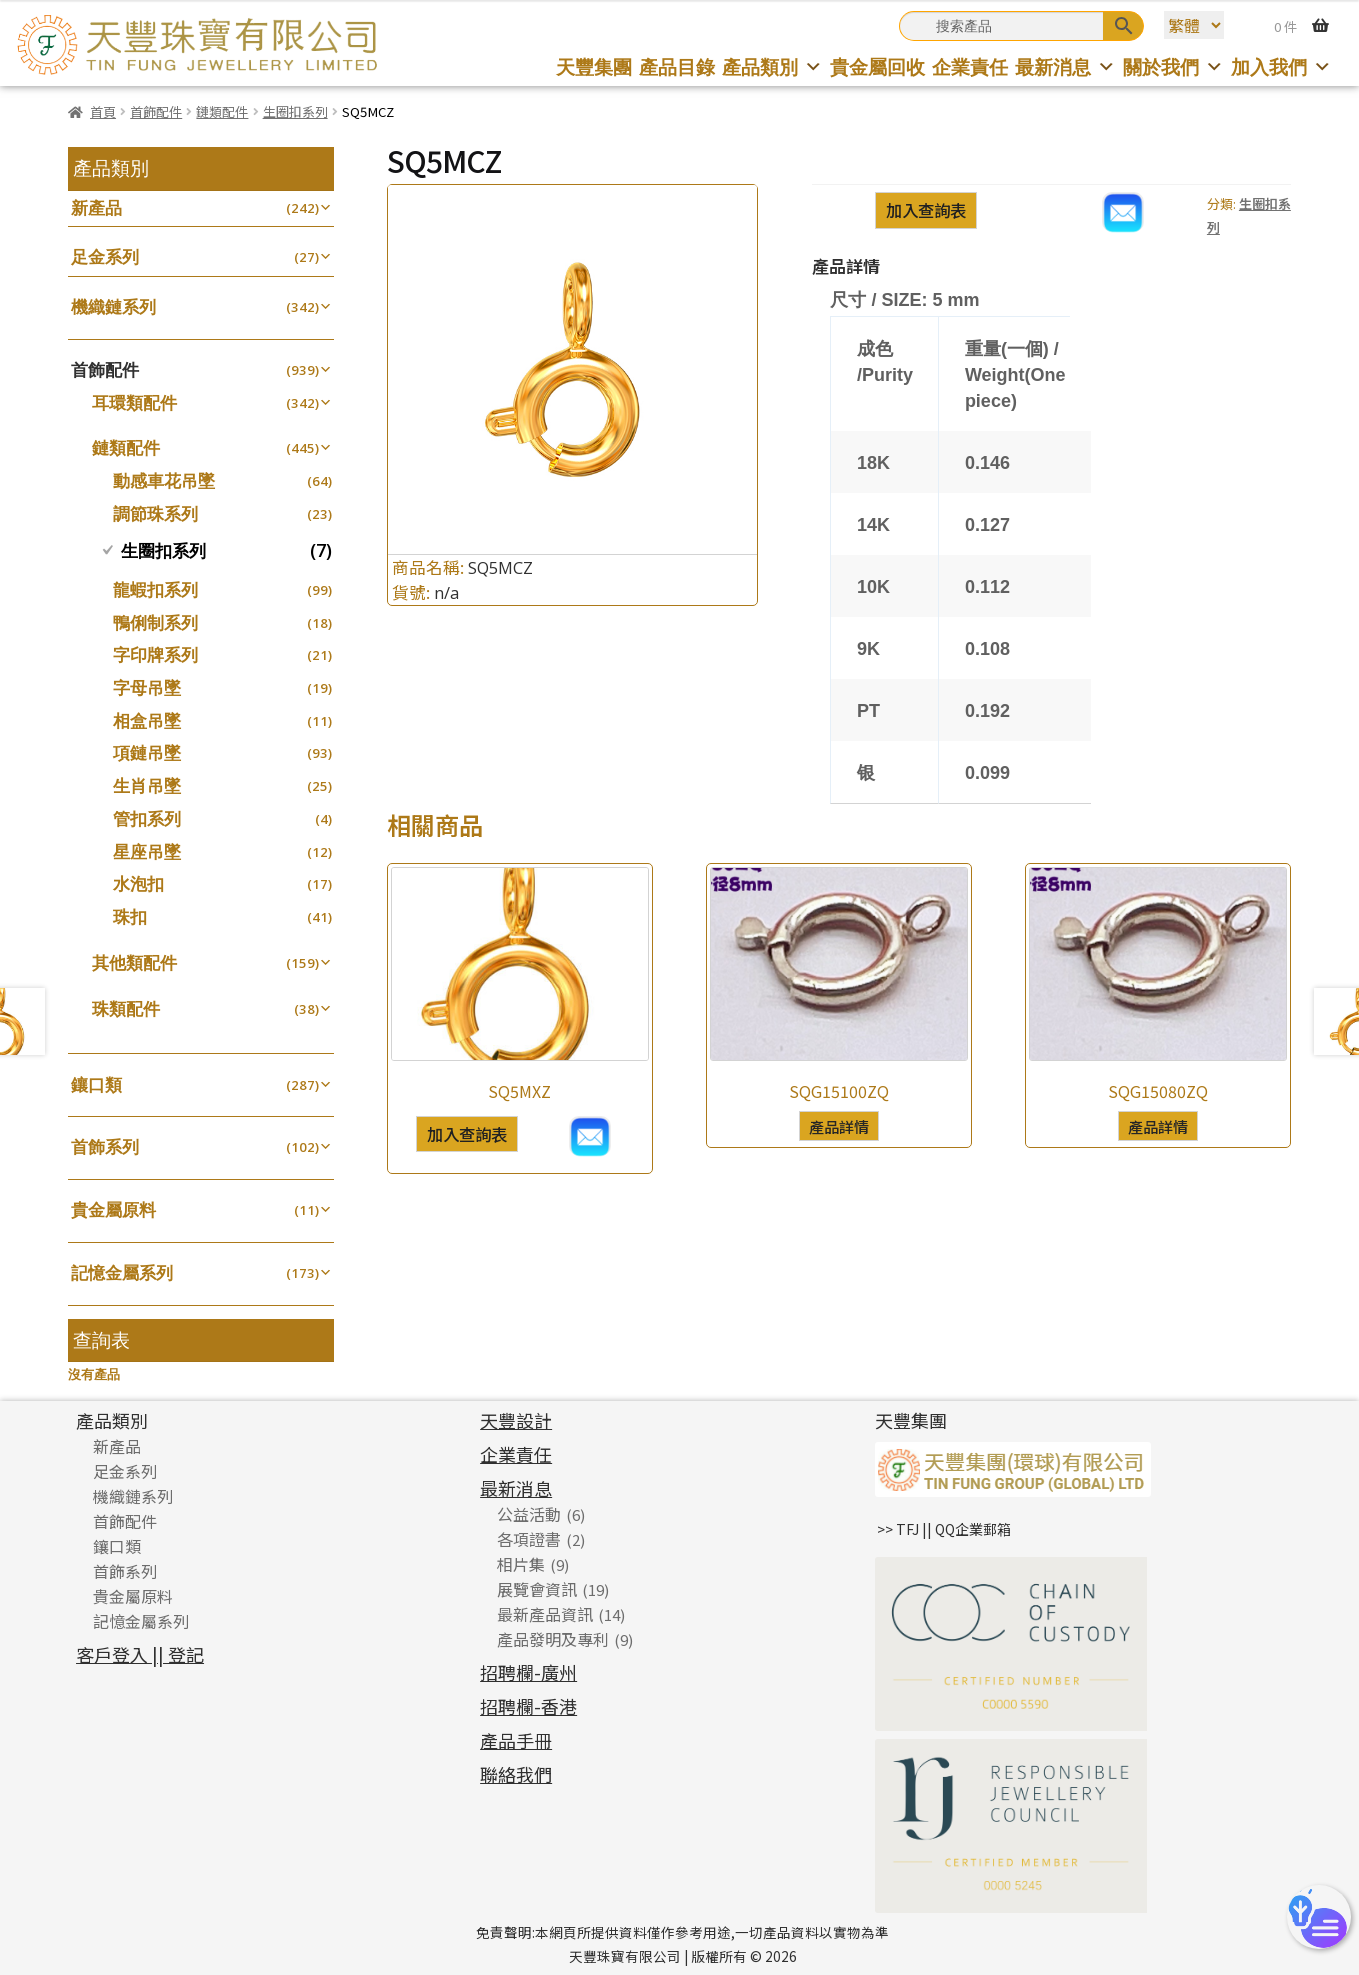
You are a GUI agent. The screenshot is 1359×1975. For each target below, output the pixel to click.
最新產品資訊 (545, 1614)
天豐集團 (594, 66)
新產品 (96, 207)
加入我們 (1281, 66)
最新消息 (1065, 66)
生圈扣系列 (295, 111)
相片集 (521, 1564)
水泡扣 (138, 883)
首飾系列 (105, 1146)
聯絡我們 (516, 1774)
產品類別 (772, 66)
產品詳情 (839, 1126)
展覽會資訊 (537, 1589)
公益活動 (529, 1514)
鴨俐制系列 (155, 622)
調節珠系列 (155, 513)
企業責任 (970, 66)
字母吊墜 (147, 687)
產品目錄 (677, 66)
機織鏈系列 (113, 306)
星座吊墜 (147, 851)
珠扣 (130, 916)
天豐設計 (516, 1420)
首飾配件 (156, 111)
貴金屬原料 (113, 1209)
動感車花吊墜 (164, 480)
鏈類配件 (222, 111)
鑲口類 (96, 1084)
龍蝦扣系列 (155, 589)
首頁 (103, 111)
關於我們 (1173, 66)
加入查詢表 (926, 210)
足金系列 (105, 256)
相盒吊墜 (147, 720)
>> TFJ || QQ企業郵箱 (944, 1529)
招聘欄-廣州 (528, 1672)
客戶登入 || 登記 (140, 1654)
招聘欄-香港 (528, 1706)
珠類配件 (126, 1008)
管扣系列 (147, 818)
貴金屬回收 (877, 66)
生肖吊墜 (147, 785)
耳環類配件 (134, 402)
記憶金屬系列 (122, 1272)
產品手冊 (516, 1740)
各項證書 (529, 1539)
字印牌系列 (155, 654)
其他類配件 (134, 962)
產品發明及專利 (553, 1639)
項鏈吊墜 (147, 752)
